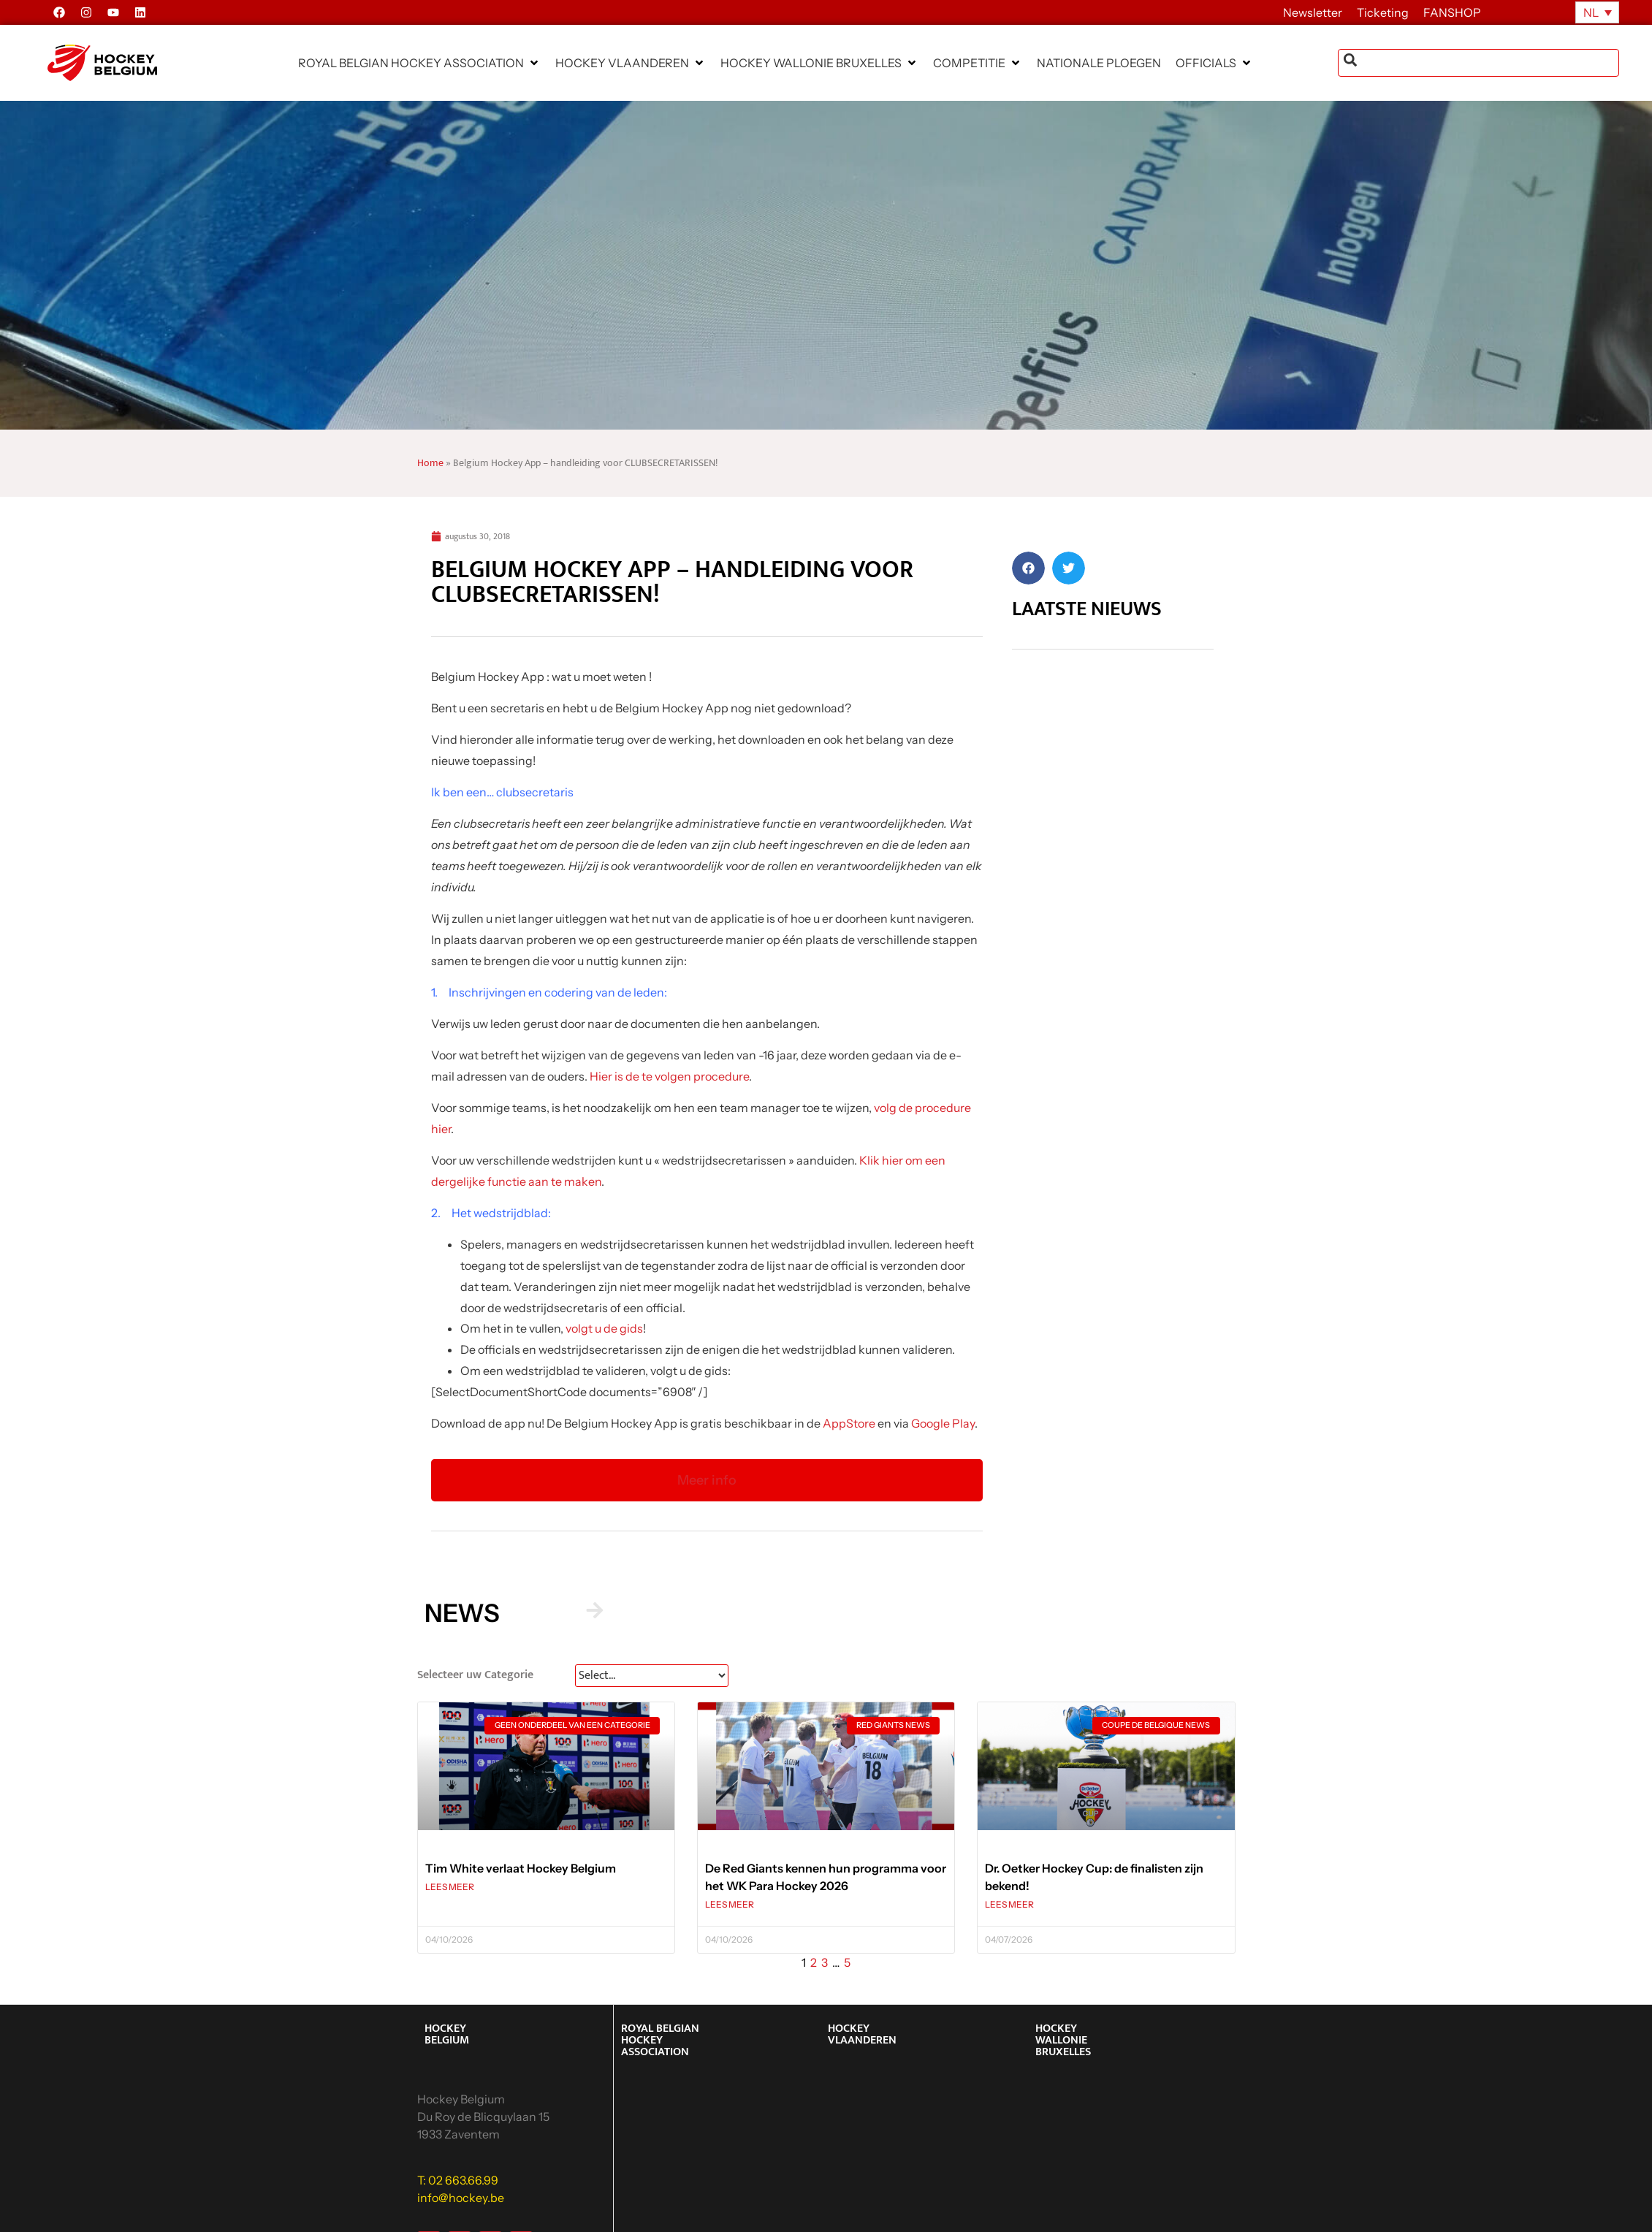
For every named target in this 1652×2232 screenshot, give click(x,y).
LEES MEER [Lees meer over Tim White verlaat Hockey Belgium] (449, 1886)
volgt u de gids (604, 1328)
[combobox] (1478, 63)
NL (1591, 12)
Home (430, 463)
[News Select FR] (651, 1675)
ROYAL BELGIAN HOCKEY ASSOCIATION (660, 2040)
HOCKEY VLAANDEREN (862, 2034)
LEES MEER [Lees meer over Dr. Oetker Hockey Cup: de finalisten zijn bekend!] (1009, 1904)
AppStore (849, 1423)
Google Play (943, 1423)
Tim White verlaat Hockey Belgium (520, 1868)
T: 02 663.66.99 (457, 2180)
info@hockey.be (460, 2197)
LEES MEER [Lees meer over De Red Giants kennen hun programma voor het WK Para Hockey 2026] (729, 1904)
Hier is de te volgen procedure (669, 1076)
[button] (419, 62)
